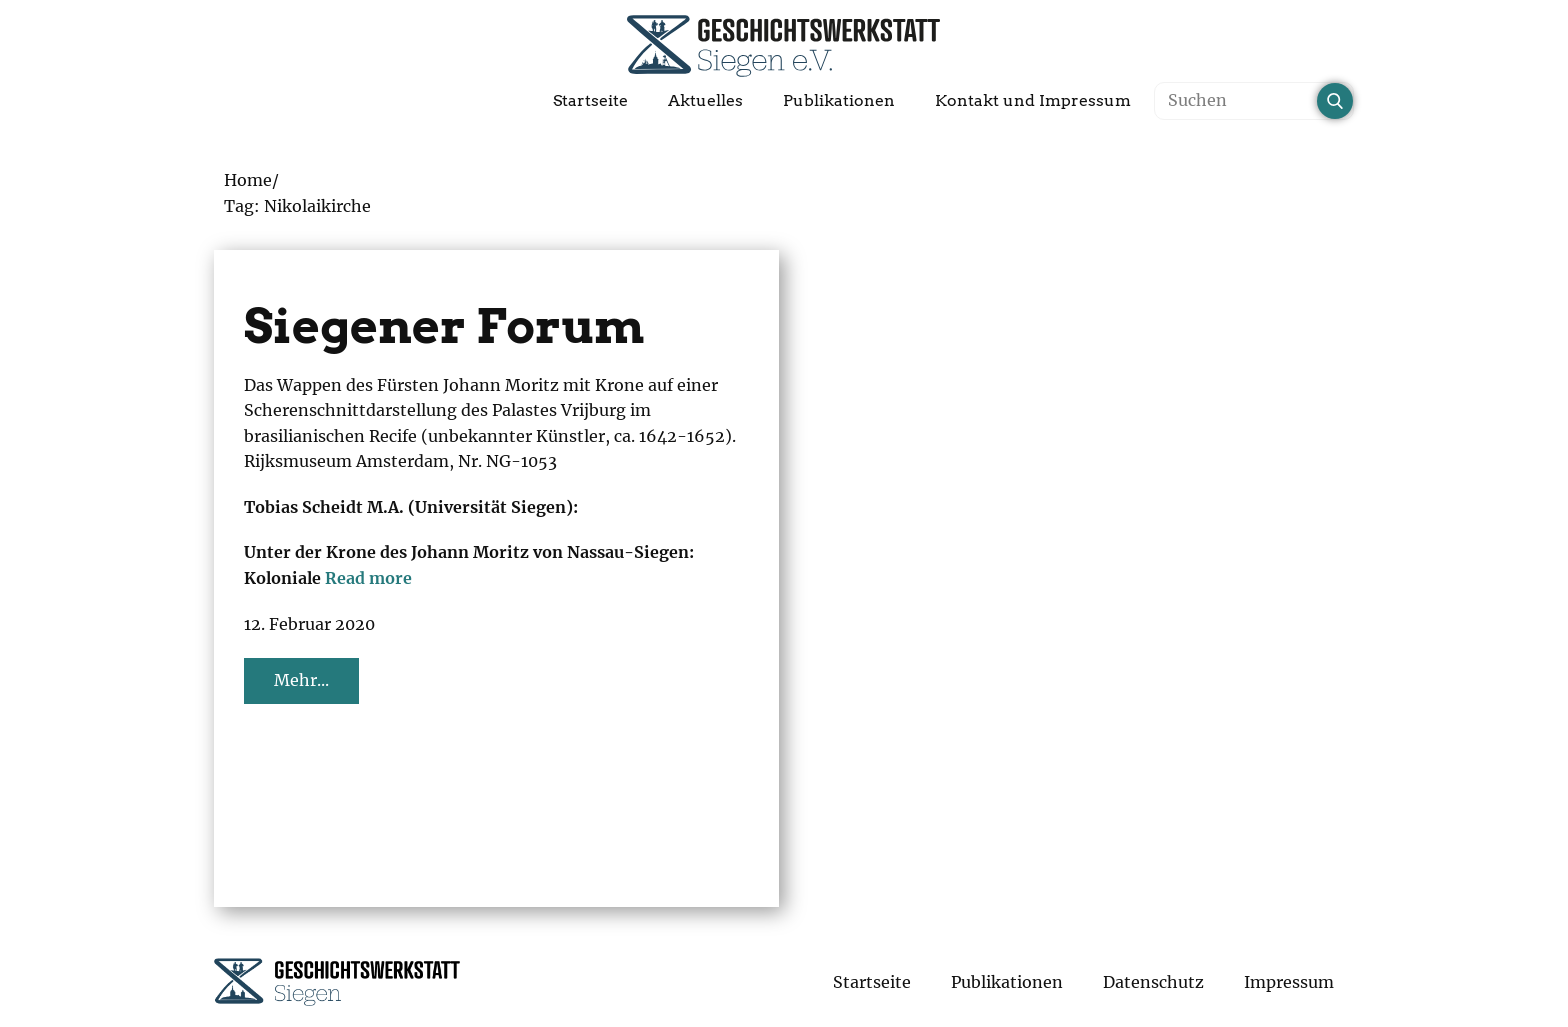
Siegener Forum (444, 326)
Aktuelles (705, 100)
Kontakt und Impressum (1033, 100)
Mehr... (301, 680)
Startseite (590, 100)
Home (248, 180)
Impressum (1289, 982)
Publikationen (839, 100)
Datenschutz (1153, 982)
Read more (368, 578)
